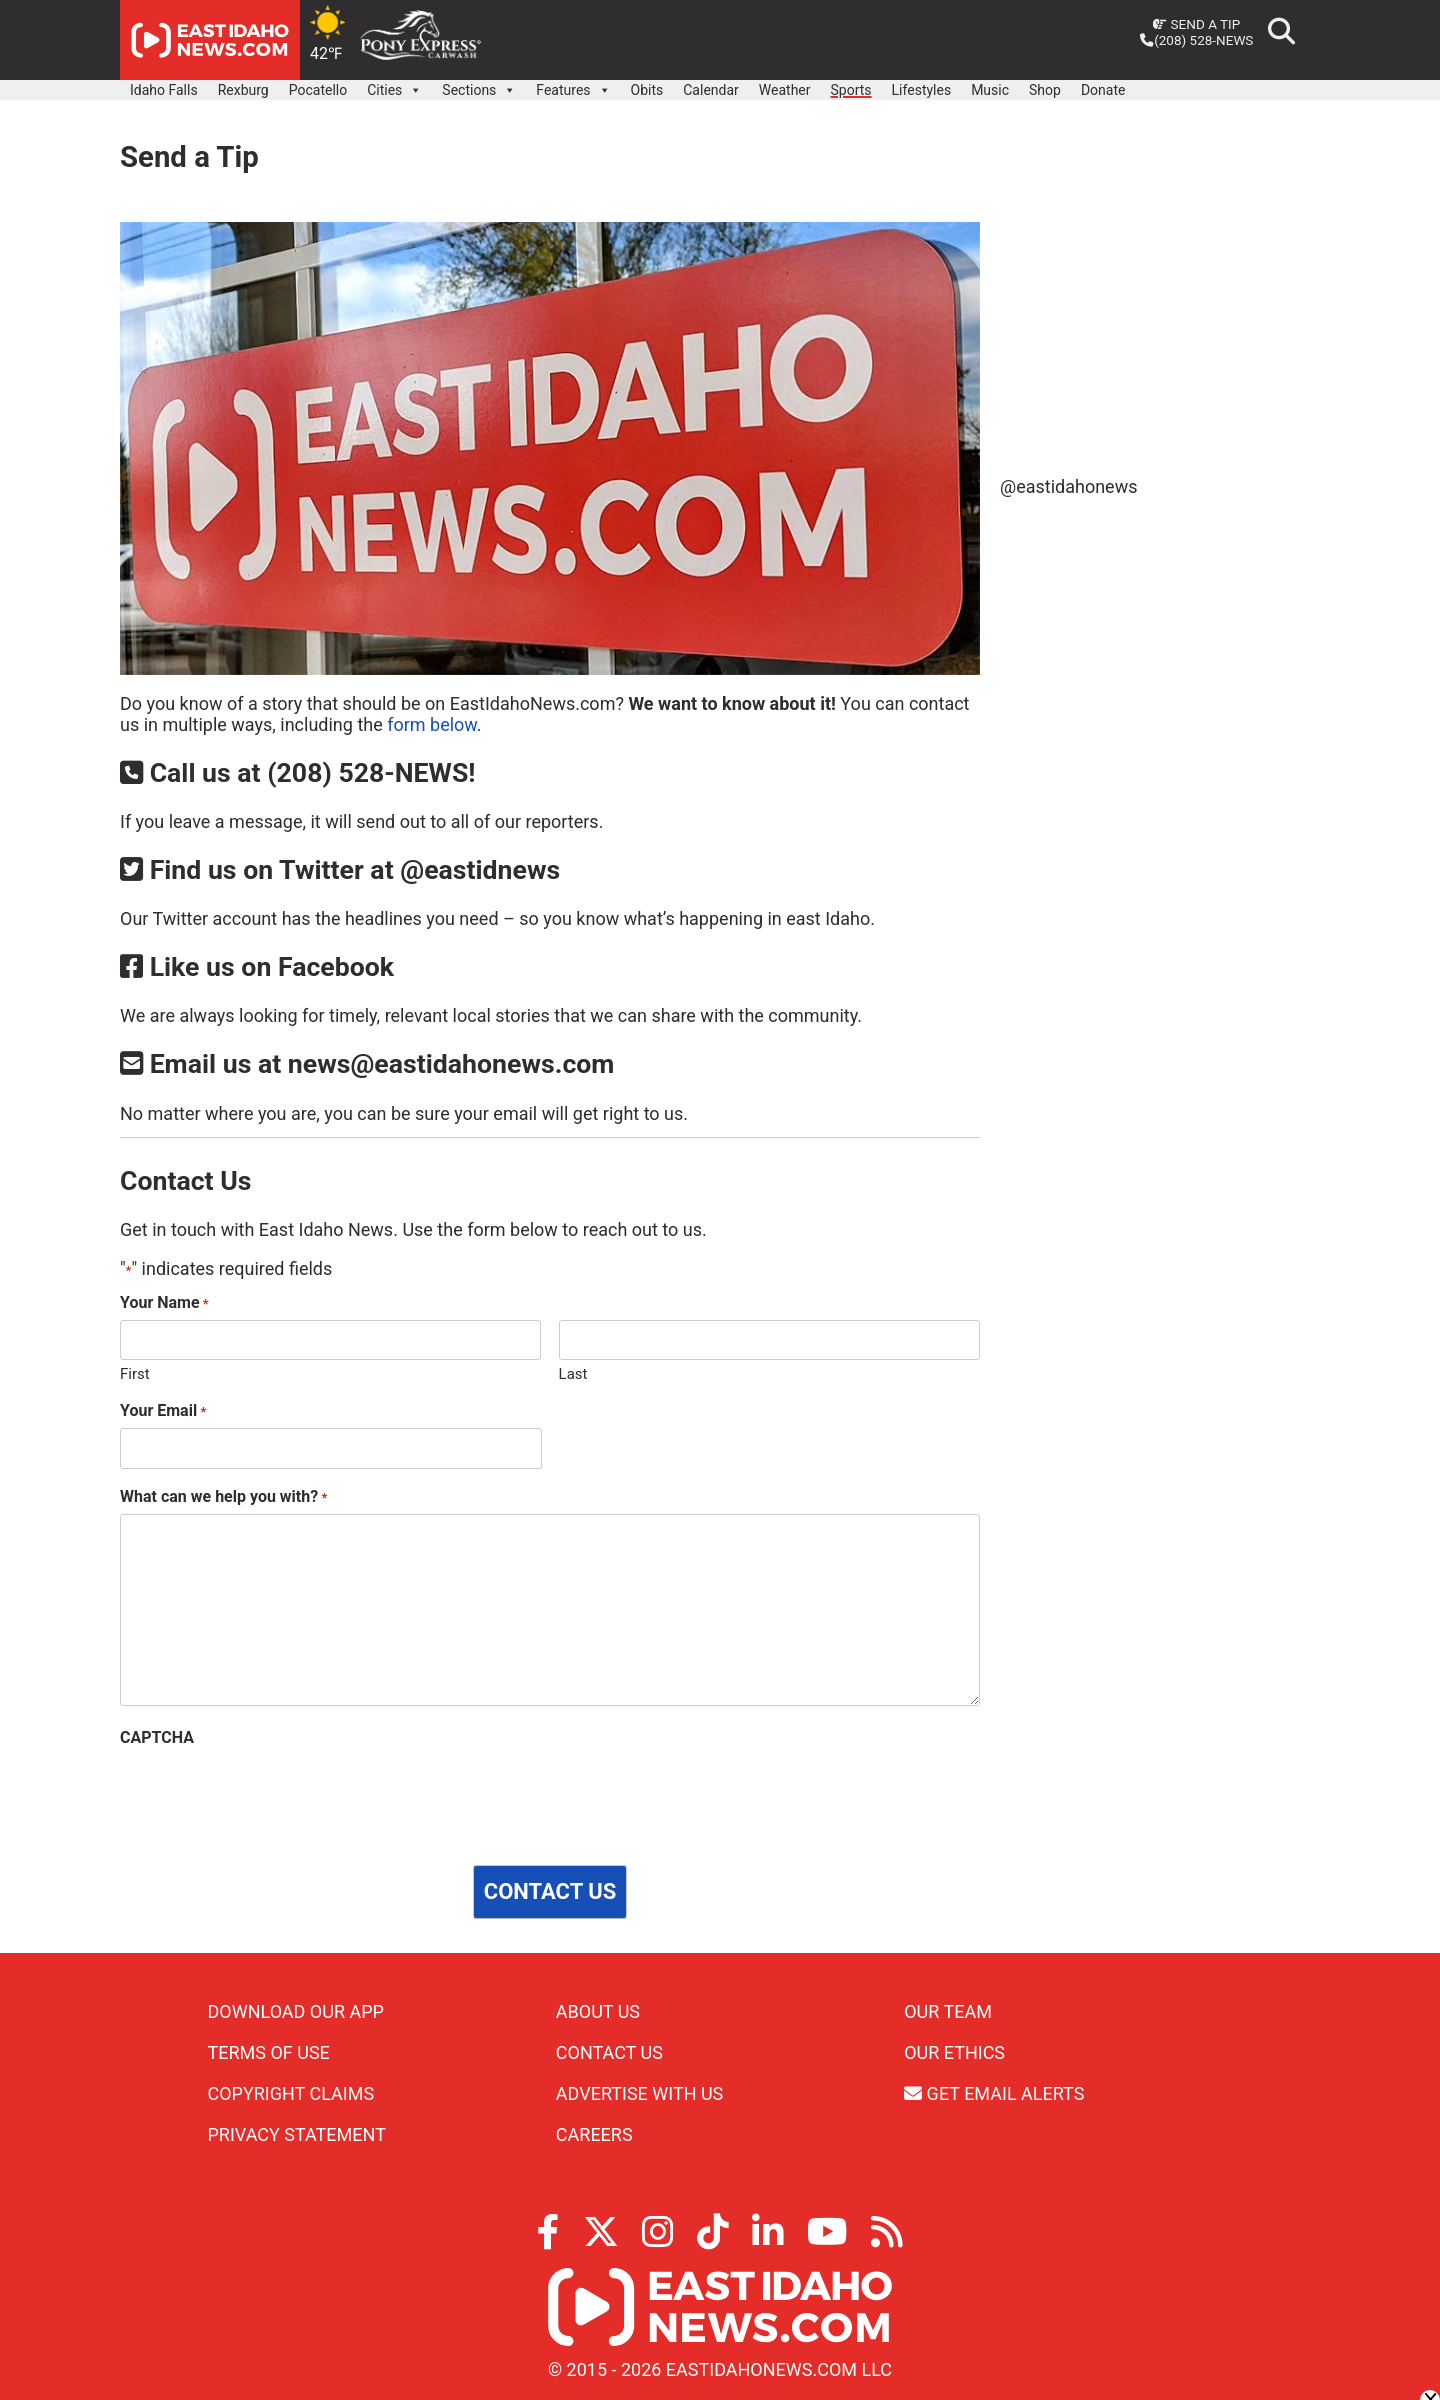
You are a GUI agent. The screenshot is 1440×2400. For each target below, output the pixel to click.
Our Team (948, 2011)
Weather (785, 90)
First (135, 1374)
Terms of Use (269, 2052)
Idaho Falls (164, 90)
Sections (479, 85)
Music (990, 90)
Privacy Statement (297, 2134)
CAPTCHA (157, 1737)
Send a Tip (1196, 24)
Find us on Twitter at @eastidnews (340, 870)
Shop (1045, 90)
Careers (594, 2134)
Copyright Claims (291, 2093)
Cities (394, 85)
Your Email (163, 1410)
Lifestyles (922, 90)
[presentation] (272, 1794)
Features (573, 85)
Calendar (711, 90)
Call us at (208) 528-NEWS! (298, 773)
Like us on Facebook (257, 967)
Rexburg (243, 90)
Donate (1103, 90)
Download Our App (296, 2011)
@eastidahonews (1068, 486)
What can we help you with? (223, 1496)
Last (573, 1374)
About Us (598, 2011)
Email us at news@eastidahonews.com (367, 1064)
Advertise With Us (639, 2093)
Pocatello (318, 90)
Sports (851, 90)
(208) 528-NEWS (1196, 40)
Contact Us (609, 2052)
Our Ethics (954, 2052)
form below (432, 724)
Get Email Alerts (994, 2093)
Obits (647, 90)
